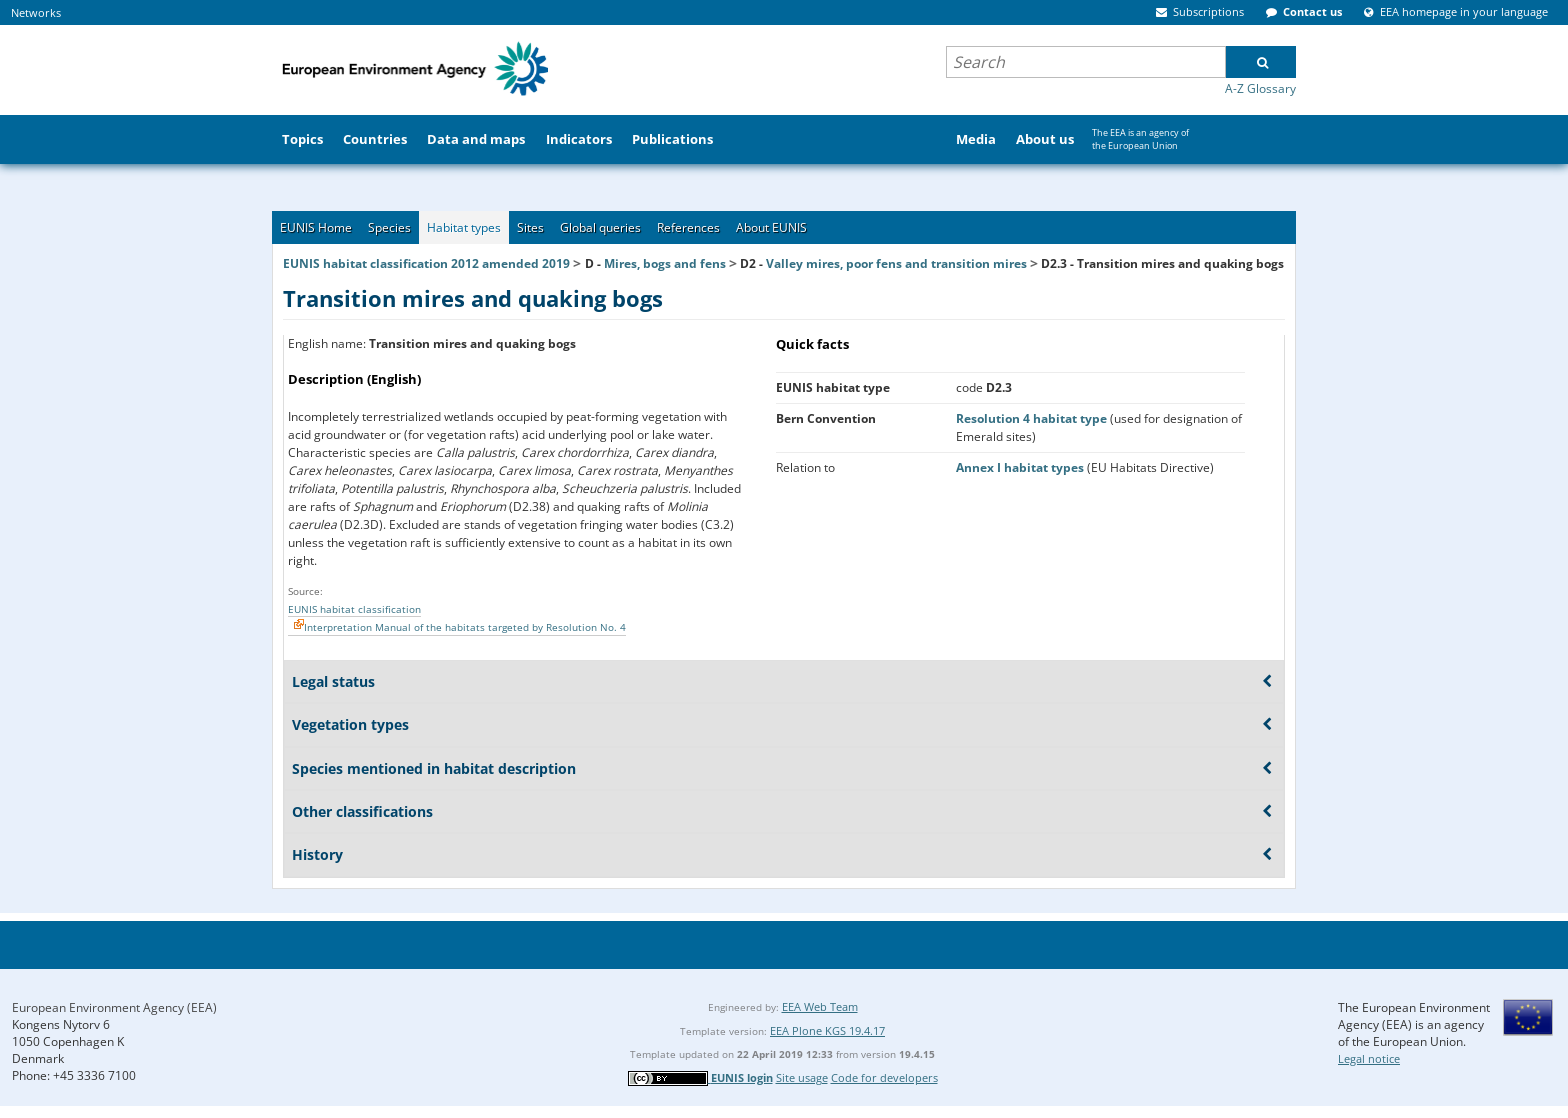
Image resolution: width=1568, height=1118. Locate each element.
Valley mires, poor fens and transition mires (896, 263)
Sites (530, 227)
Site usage (802, 1077)
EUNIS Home (316, 227)
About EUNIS (771, 227)
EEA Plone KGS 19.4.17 (827, 1030)
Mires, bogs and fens (665, 263)
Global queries (600, 227)
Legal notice (1369, 1058)
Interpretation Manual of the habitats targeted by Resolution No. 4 (465, 627)
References (688, 227)
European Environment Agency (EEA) (114, 1007)
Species (389, 227)
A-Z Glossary (1260, 88)
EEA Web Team (820, 1006)
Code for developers (884, 1077)
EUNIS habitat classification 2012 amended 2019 (426, 263)
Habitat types (464, 227)
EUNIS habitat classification (354, 609)
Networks (36, 12)
